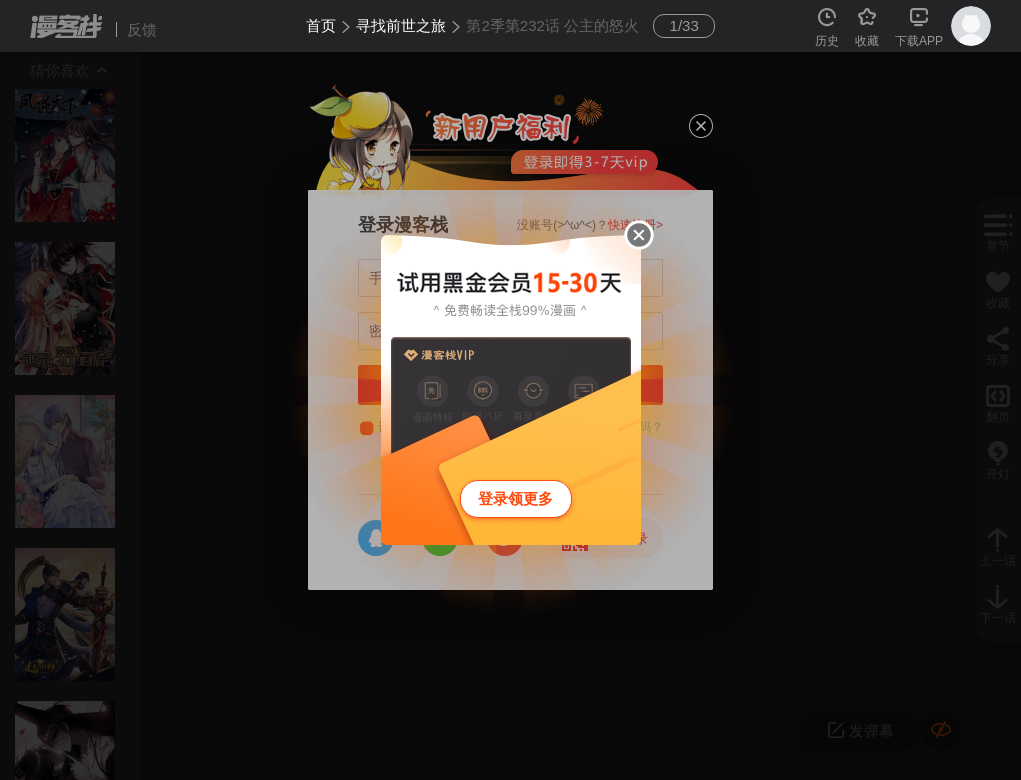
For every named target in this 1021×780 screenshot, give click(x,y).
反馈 (142, 29)
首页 (321, 25)
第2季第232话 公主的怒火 (552, 25)
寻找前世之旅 (401, 25)
